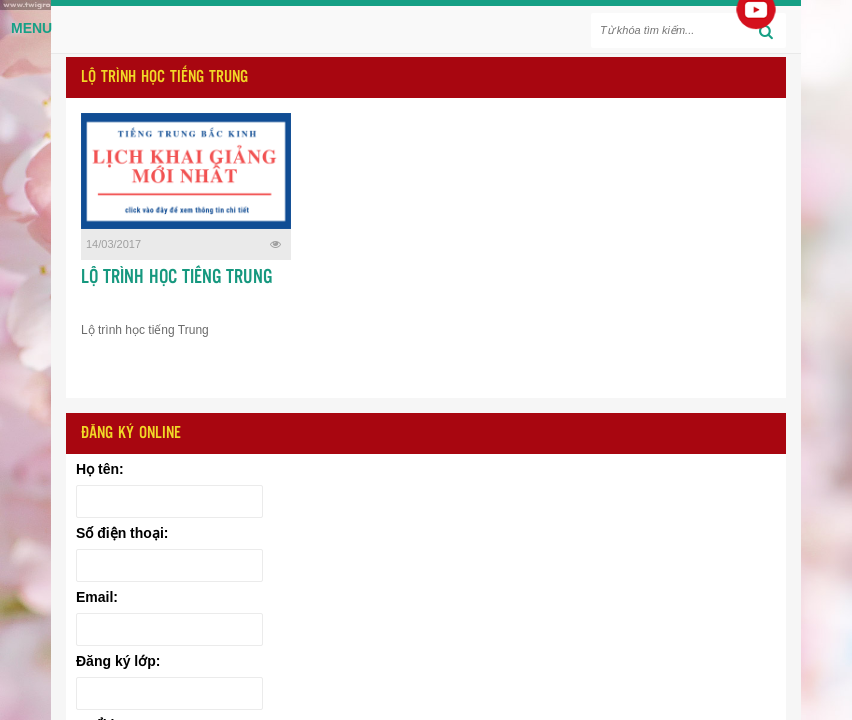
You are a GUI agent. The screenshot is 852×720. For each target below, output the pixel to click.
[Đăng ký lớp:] (169, 693)
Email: (97, 597)
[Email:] (169, 629)
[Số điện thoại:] (169, 565)
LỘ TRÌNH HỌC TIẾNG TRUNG (176, 278)
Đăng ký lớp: (118, 661)
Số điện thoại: (122, 533)
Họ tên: (100, 469)
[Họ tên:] (169, 501)
